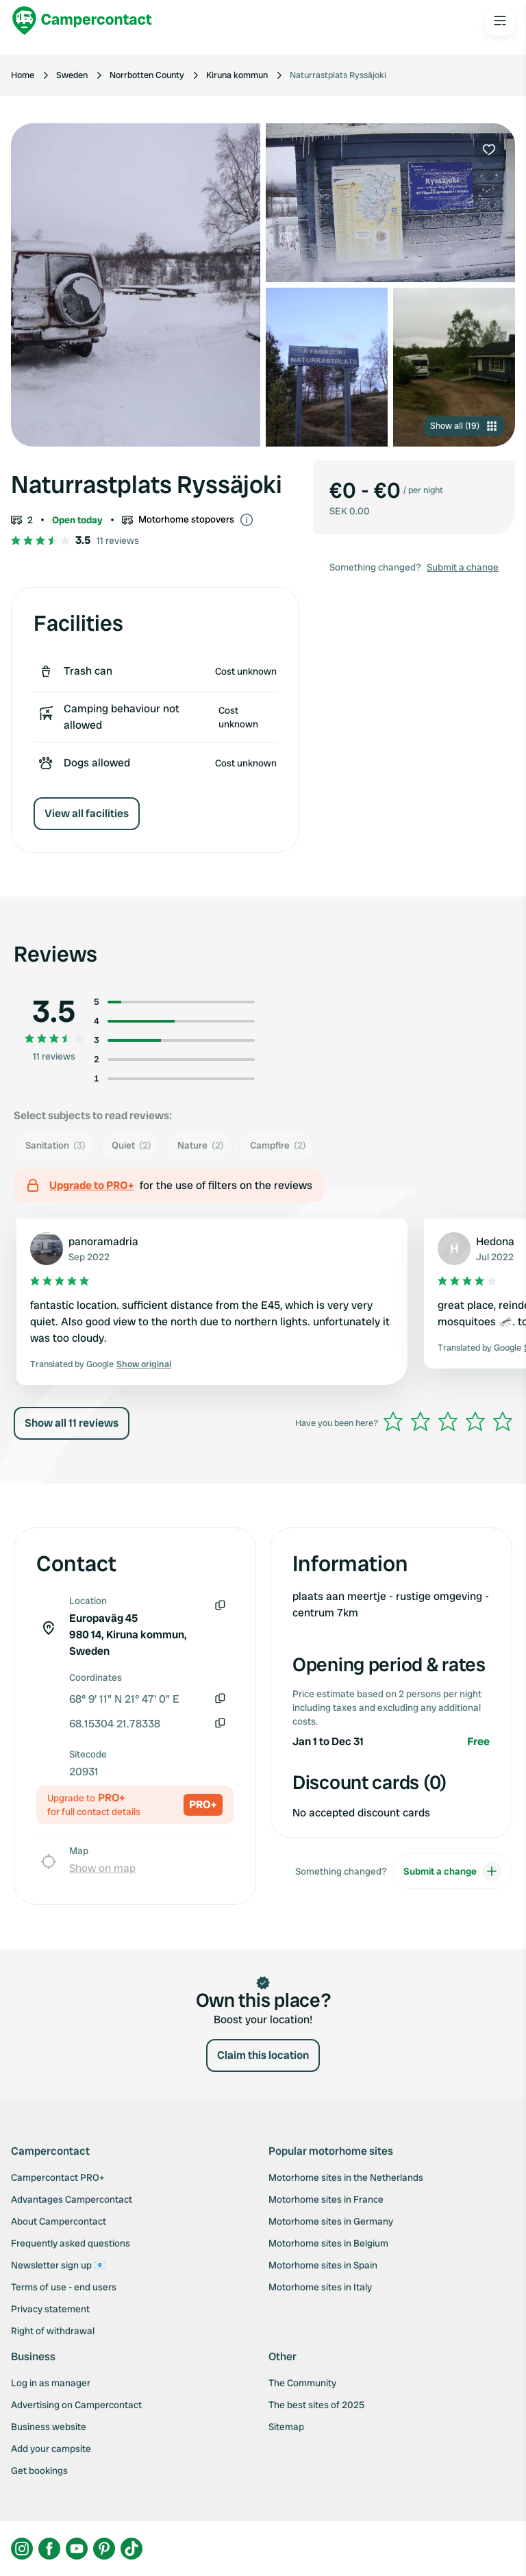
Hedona (495, 1241)
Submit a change (463, 567)
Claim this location (263, 2055)
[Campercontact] (82, 20)
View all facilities (87, 813)
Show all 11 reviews (71, 1423)
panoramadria (103, 1241)
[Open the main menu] (500, 20)
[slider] (448, 1421)
